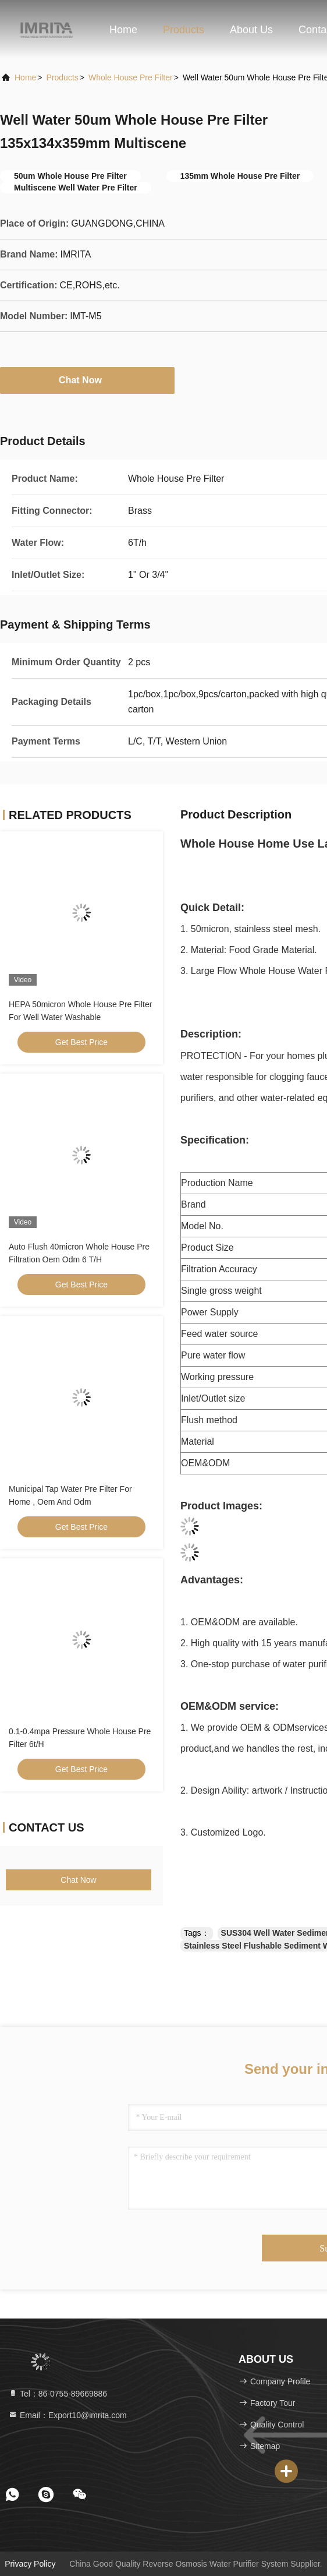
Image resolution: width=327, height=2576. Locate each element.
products (63, 77)
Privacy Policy (30, 2563)
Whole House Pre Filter (130, 77)
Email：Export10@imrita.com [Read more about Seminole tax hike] (67, 2415)
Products (183, 30)
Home (123, 30)
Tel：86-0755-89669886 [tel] (57, 2393)
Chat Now (87, 380)
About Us (251, 30)
